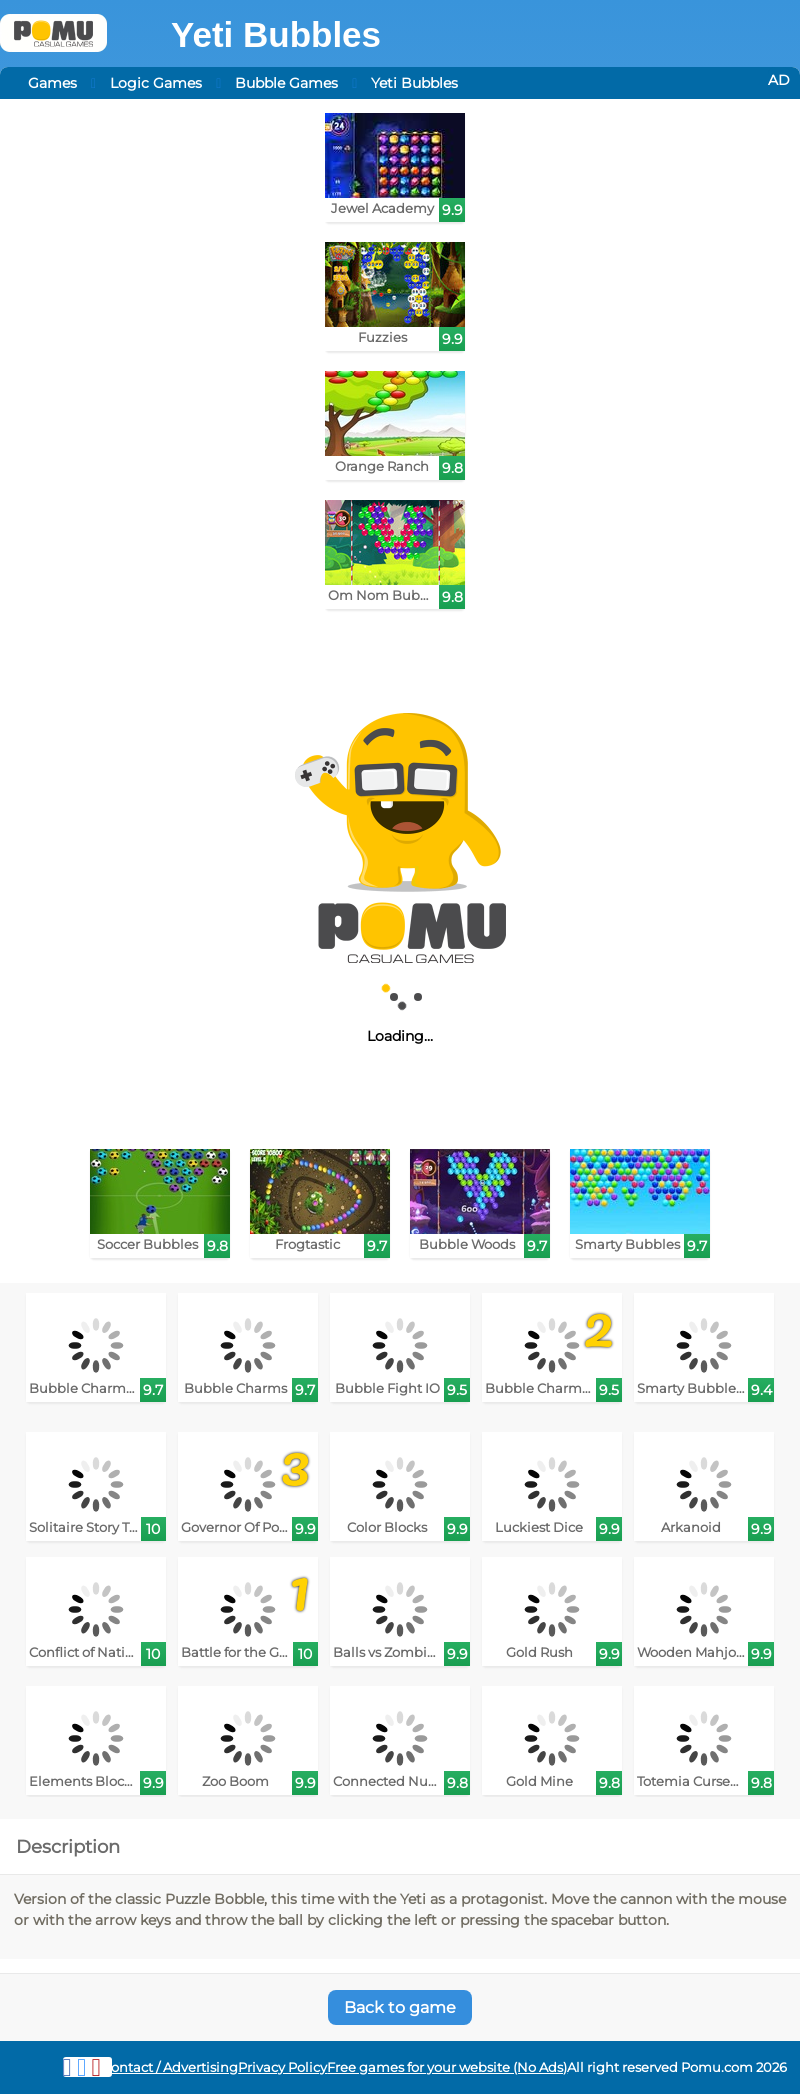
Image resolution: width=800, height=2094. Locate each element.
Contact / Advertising (170, 2067)
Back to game (400, 2007)
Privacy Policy (282, 2067)
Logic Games (156, 83)
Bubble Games (286, 83)
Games (52, 83)
